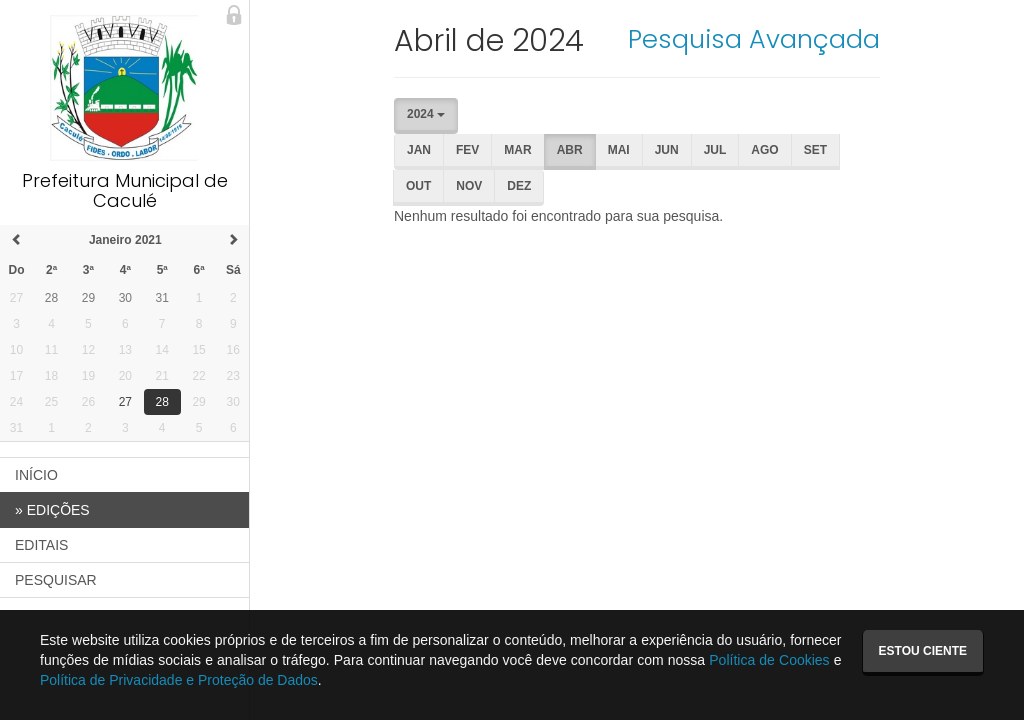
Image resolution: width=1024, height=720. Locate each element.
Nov (469, 186)
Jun (667, 150)
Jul (715, 150)
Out (418, 186)
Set (815, 150)
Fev (467, 150)
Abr (570, 150)
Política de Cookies (769, 660)
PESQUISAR (56, 580)
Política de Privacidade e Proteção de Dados (179, 680)
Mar (517, 150)
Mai (619, 150)
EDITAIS (41, 545)
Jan (419, 150)
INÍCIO (36, 475)
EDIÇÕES (52, 510)
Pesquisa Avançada (754, 39)
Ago (764, 150)
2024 (426, 114)
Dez (519, 186)
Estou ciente (923, 651)
